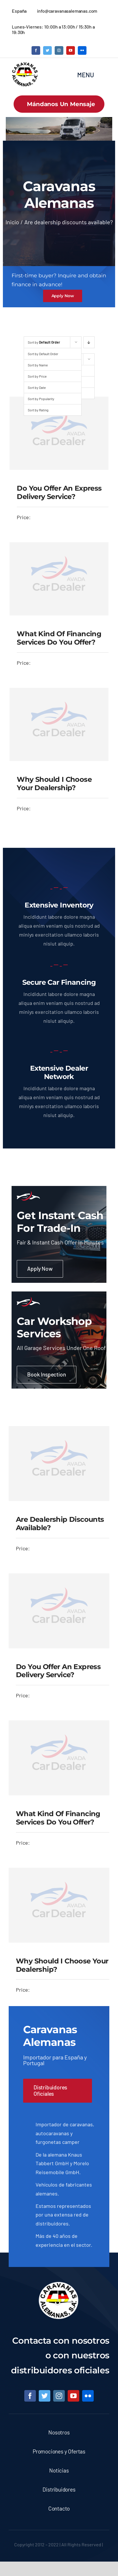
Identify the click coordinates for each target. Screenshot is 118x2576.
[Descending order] (89, 342)
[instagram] (59, 50)
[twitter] (47, 50)
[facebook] (36, 50)
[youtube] (70, 50)
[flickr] (82, 50)
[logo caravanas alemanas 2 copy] (25, 64)
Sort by (44, 342)
